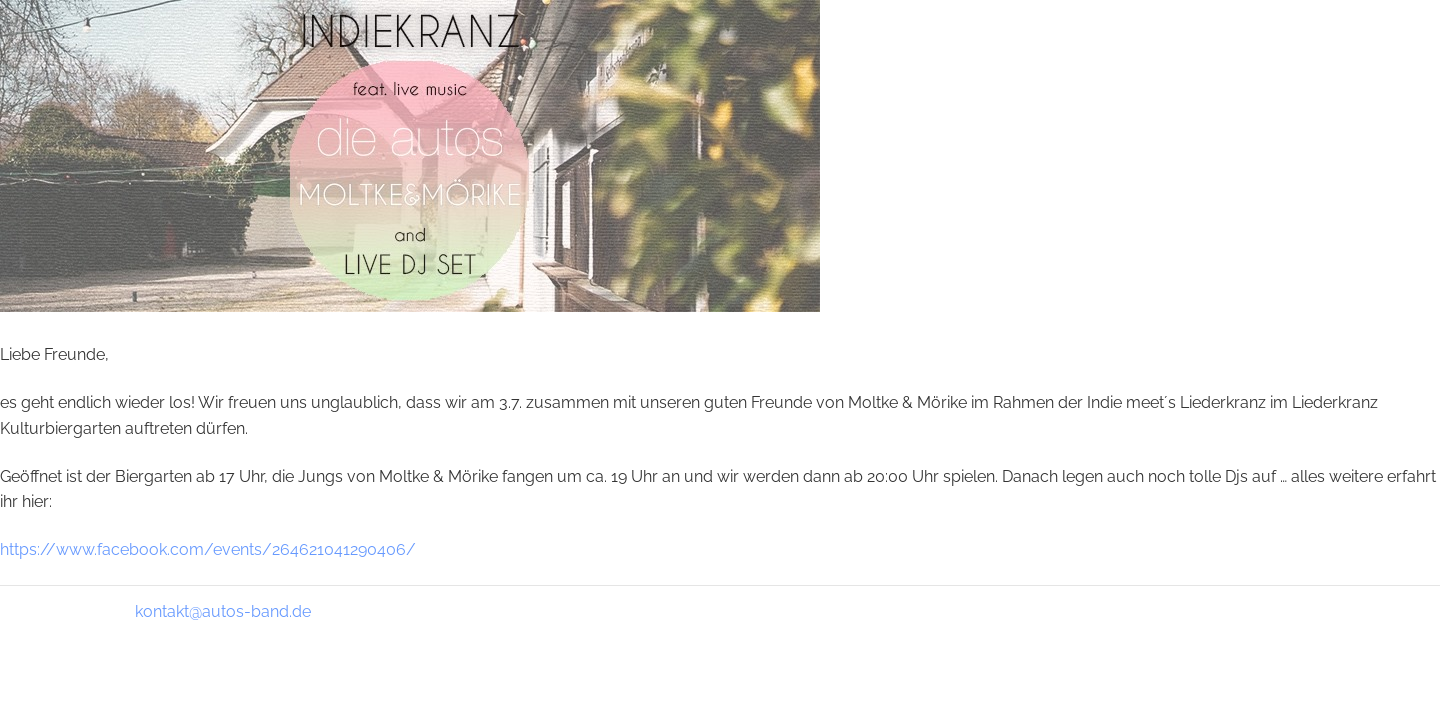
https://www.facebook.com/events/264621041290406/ (208, 549)
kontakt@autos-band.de (223, 611)
